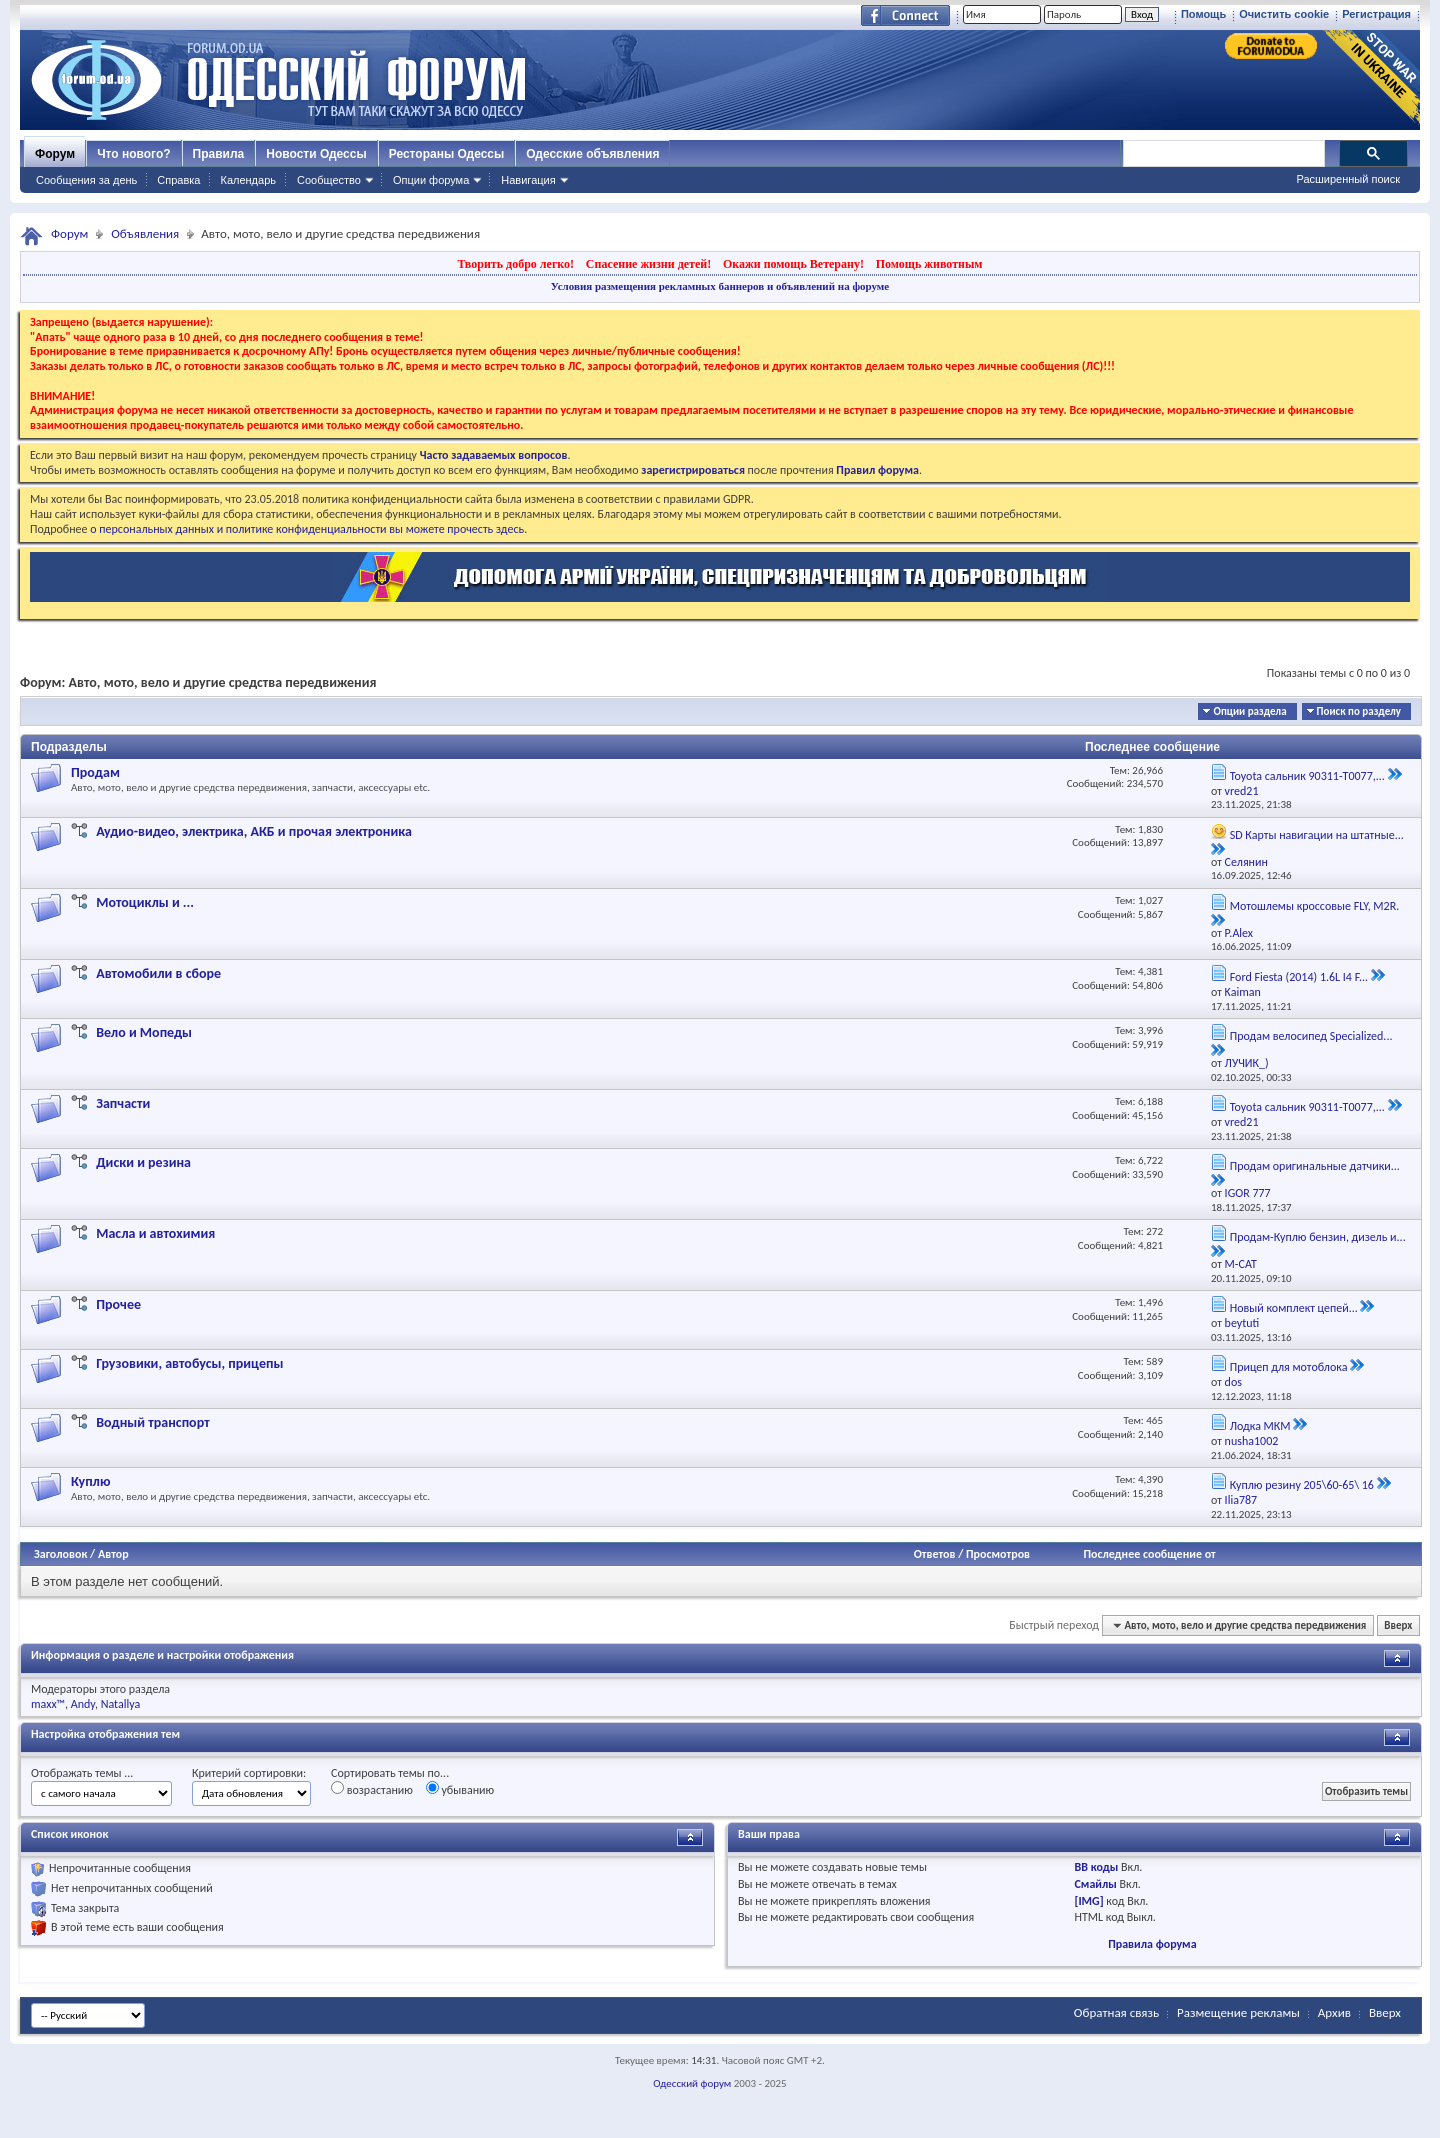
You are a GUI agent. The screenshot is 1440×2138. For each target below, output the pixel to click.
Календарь (248, 180)
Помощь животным (929, 264)
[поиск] (1223, 154)
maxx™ (48, 1704)
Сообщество (329, 180)
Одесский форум (692, 2083)
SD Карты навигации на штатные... (1317, 835)
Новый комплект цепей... (1294, 1308)
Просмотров (998, 1554)
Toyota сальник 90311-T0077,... (1307, 776)
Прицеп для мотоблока (1289, 1367)
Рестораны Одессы (447, 154)
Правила (219, 154)
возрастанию (372, 1789)
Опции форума (431, 180)
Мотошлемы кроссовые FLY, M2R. (1315, 906)
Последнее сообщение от (1149, 1554)
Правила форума (1152, 1944)
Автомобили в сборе (158, 973)
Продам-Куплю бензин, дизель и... (1318, 1237)
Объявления (145, 233)
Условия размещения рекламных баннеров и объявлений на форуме (720, 286)
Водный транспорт (152, 1422)
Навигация (528, 180)
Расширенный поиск (1348, 179)
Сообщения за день (86, 180)
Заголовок (60, 1554)
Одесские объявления (592, 154)
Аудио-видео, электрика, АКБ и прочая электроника (254, 831)
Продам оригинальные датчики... (1315, 1166)
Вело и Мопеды (144, 1032)
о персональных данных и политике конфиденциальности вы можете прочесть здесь (307, 529)
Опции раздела (1249, 711)
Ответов (935, 1554)
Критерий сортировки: (249, 1773)
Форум (55, 154)
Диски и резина (143, 1162)
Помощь (1203, 14)
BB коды (1097, 1867)
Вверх (1398, 1625)
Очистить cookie (1284, 14)
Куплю (91, 1481)
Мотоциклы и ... (145, 902)
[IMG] (1089, 1901)
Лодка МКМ (1260, 1426)
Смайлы (1096, 1884)
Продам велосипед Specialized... (1311, 1036)
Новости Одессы (316, 154)
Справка (178, 180)
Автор (113, 1554)
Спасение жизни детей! (648, 264)
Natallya (121, 1704)
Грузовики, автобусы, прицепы (189, 1363)
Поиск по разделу (1359, 711)
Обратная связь (1116, 2012)
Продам (95, 772)
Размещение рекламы (1238, 2012)
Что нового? (133, 154)
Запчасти (123, 1103)
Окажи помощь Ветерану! (793, 264)
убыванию (460, 1789)
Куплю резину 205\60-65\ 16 (1302, 1485)
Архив (1334, 2012)
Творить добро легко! (515, 264)
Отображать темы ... (82, 1773)
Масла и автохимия (155, 1233)
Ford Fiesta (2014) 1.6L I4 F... (1299, 977)
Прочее (118, 1304)
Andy (83, 1704)
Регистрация (1376, 14)
